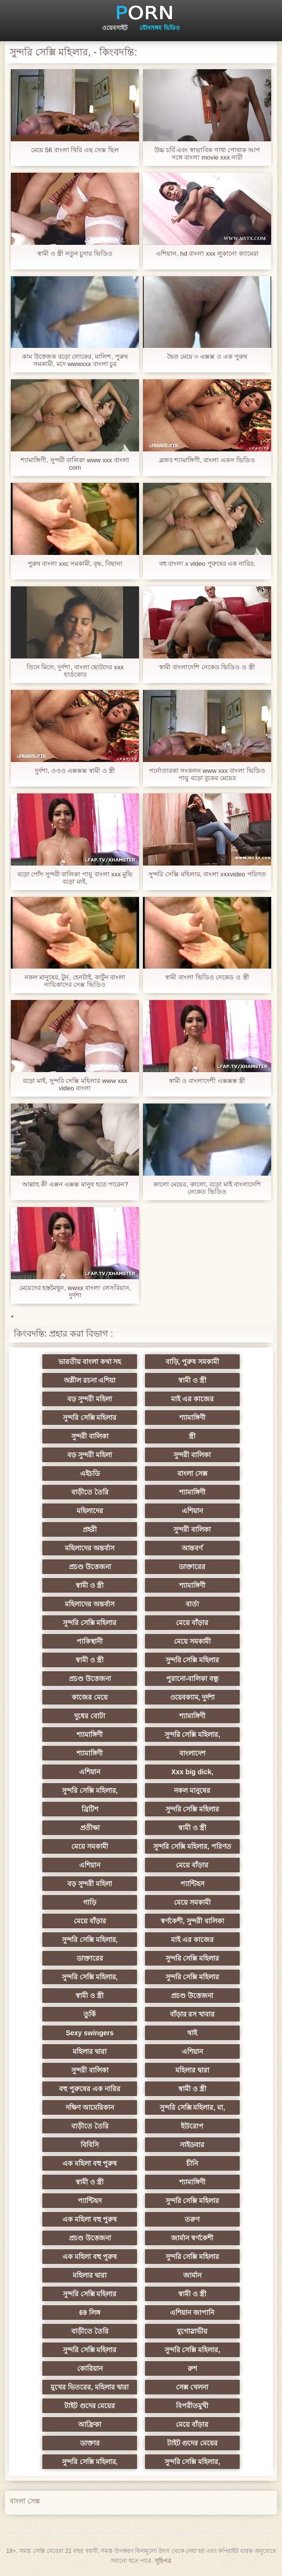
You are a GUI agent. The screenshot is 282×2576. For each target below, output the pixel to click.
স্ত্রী (189, 1436)
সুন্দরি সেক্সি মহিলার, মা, (189, 2107)
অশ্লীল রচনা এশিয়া (93, 1380)
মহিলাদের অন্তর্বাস (93, 1548)
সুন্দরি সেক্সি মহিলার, (189, 1734)
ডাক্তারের (189, 1567)
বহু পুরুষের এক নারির (93, 2089)
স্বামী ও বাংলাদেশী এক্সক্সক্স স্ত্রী (207, 1080)
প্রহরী (93, 1529)
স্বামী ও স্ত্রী (189, 1380)
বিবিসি (93, 2145)
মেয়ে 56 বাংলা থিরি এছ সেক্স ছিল (75, 150)
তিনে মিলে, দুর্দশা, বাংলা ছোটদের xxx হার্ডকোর (75, 670)
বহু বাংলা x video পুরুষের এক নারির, (207, 563)
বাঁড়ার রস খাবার (189, 2014)
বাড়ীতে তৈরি (93, 1492)
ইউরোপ (189, 2126)
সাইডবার (189, 2145)
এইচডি (93, 1473)
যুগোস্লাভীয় (189, 2331)
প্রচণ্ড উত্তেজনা (93, 1567)
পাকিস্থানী (93, 1641)
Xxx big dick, (189, 1772)
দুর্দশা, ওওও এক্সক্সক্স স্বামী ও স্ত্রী (75, 770)
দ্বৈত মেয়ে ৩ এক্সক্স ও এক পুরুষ (207, 356)
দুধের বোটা (93, 1716)
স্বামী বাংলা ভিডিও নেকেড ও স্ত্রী (207, 977)
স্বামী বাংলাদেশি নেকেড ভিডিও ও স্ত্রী (206, 667)
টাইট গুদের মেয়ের (92, 2406)
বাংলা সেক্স (189, 1473)
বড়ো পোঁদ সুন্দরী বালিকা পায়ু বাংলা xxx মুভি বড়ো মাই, (75, 877)
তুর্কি (93, 2014)
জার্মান (189, 2275)
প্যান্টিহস (189, 1884)
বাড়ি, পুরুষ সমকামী (189, 1362)
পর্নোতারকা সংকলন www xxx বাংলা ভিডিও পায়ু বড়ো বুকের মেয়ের (207, 774)
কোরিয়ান (93, 2368)
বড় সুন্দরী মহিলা (93, 1399)
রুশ (189, 2368)
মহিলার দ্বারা (93, 2051)
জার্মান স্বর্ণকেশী (189, 2238)
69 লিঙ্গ (93, 2312)
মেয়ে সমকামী (188, 1641)
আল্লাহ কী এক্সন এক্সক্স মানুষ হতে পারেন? (75, 1184)
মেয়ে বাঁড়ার (189, 1623)
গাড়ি (93, 1902)
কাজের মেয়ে (93, 1697)
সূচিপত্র (163, 2560)
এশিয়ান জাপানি (189, 2312)
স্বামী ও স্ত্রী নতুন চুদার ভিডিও (75, 253)
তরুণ (189, 2219)
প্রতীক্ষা (93, 1828)
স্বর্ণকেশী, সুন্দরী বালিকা (189, 1921)
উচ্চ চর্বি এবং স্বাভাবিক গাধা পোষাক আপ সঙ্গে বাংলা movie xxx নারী (207, 153)
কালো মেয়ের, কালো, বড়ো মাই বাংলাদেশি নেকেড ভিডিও (207, 1188)
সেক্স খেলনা (189, 2387)
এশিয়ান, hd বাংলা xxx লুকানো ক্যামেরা (207, 253)
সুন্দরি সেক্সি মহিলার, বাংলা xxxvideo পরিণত (206, 874)
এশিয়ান (188, 1511)
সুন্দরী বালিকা (93, 1436)
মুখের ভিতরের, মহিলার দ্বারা (93, 2387)
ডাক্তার (93, 2443)
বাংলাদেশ (189, 1753)
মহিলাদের (93, 1511)
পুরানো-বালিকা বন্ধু (189, 1678)
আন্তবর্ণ (189, 1548)
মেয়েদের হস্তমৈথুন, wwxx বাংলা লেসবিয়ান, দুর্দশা (75, 1291)
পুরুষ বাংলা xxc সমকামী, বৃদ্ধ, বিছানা (75, 563)
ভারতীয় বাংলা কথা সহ (92, 1362)
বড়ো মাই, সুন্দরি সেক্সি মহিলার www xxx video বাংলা (75, 1084)
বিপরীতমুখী (189, 2406)
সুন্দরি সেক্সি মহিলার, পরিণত (189, 1846)
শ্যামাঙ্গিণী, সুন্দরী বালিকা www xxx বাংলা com (75, 463)
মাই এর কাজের (189, 1399)
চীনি (189, 2163)
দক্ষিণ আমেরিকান (93, 2107)
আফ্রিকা (93, 2424)
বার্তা (189, 1604)
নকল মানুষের (189, 1790)
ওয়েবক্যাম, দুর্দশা (189, 1697)
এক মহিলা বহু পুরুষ (92, 2163)
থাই (189, 2033)
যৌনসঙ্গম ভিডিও (159, 28)
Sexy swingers (92, 2033)
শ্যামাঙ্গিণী (189, 1417)
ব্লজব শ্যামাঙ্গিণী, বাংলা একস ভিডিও (206, 460)
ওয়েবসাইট (115, 28)
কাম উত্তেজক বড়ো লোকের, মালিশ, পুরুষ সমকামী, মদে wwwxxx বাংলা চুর (74, 360)
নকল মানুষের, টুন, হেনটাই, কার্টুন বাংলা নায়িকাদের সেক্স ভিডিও (75, 980)
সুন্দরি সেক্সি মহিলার (93, 1417)
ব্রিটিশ (93, 1809)
